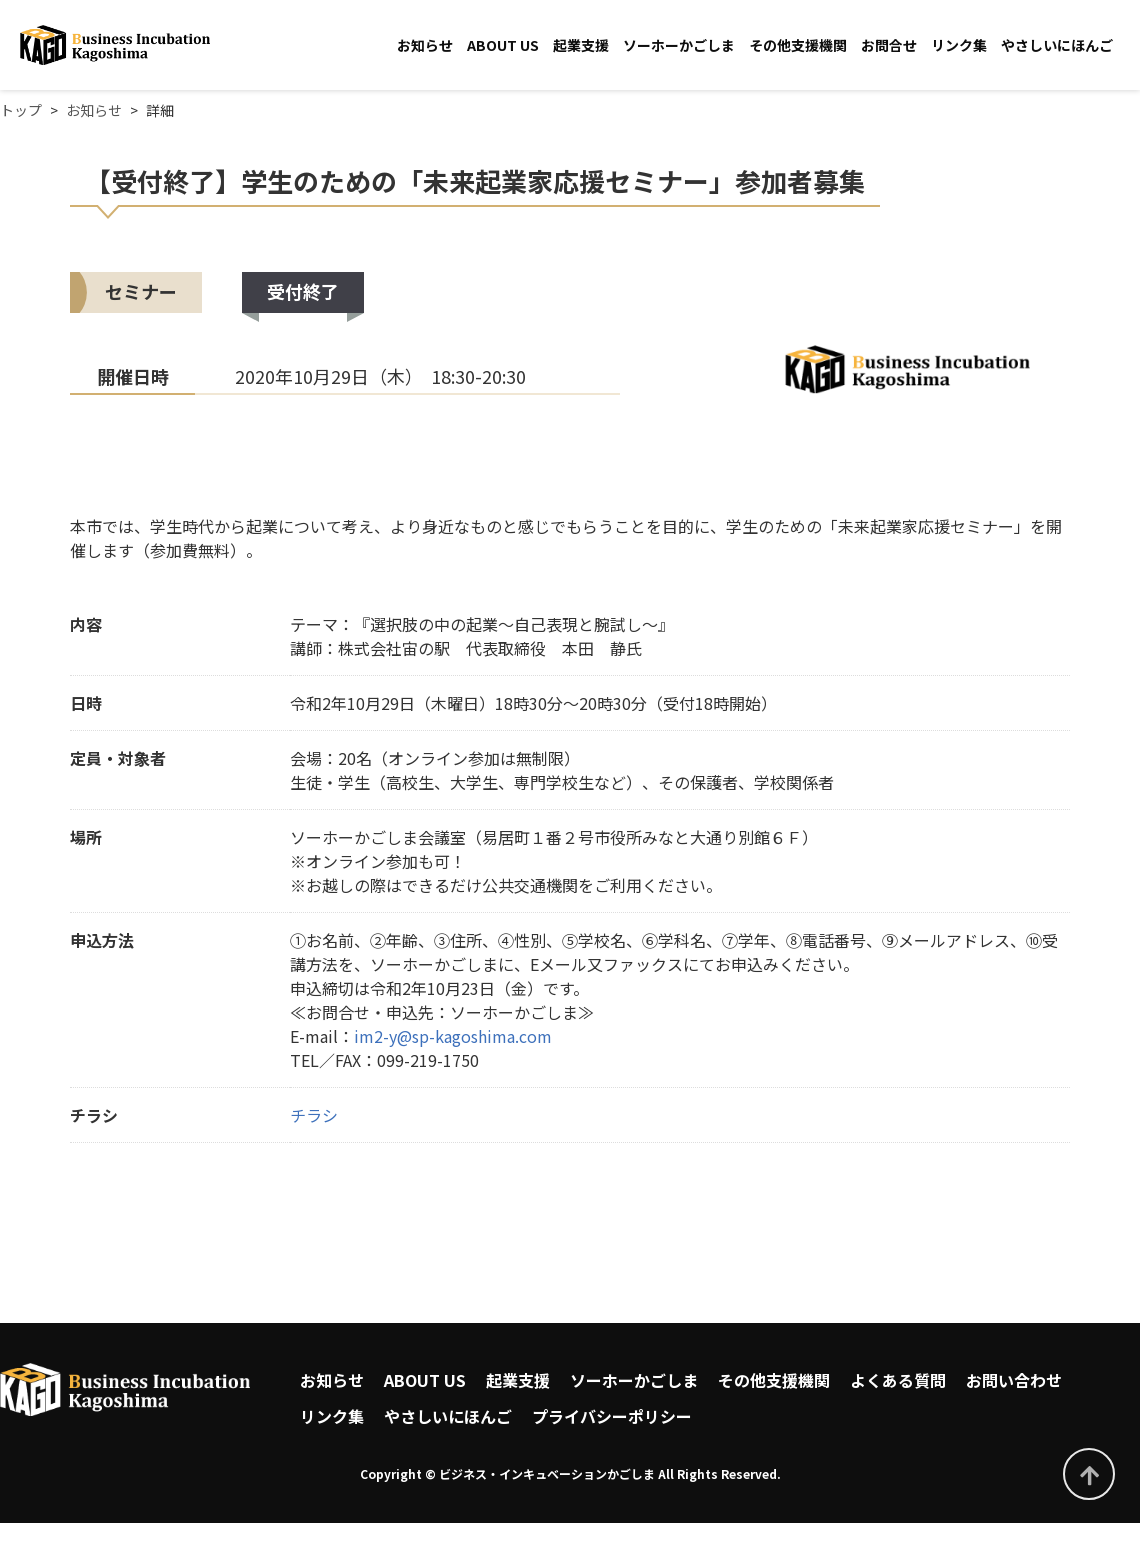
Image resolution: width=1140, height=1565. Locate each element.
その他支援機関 (798, 45)
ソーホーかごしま (679, 45)
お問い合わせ (1014, 1380)
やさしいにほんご (1057, 45)
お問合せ (889, 45)
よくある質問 (898, 1380)
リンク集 (959, 45)
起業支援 (581, 45)
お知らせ (425, 45)
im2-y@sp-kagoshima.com (453, 1036)
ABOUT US (503, 45)
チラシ (314, 1115)
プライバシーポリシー (612, 1416)
